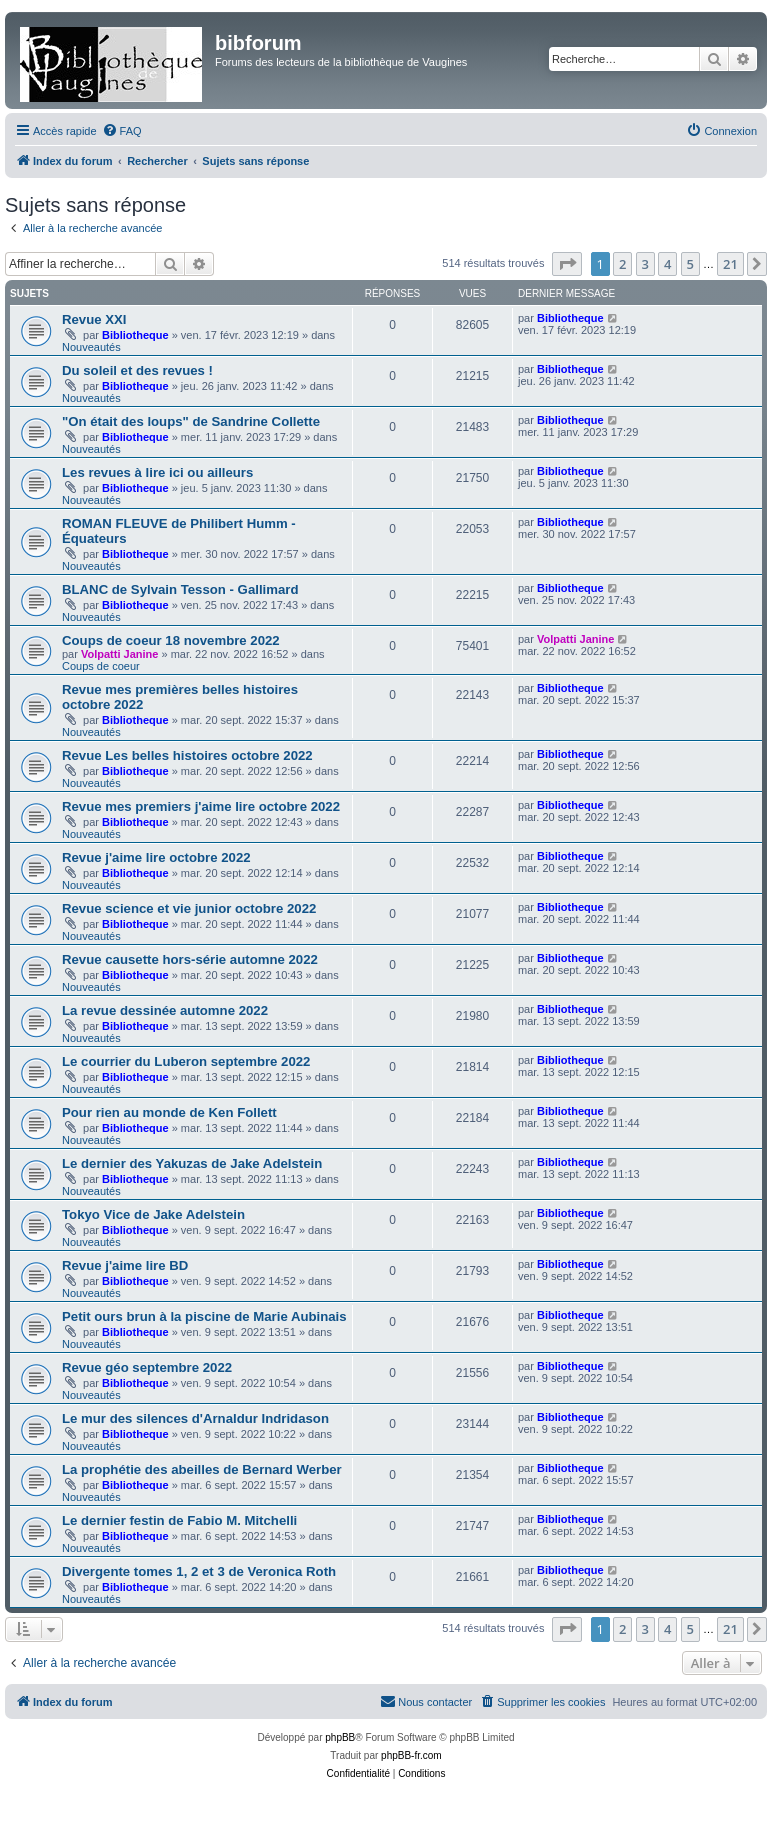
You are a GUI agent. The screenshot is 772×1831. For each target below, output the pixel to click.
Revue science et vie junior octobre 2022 (189, 908)
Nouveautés (91, 347)
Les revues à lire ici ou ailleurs (157, 472)
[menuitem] (122, 131)
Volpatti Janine (119, 654)
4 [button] (667, 264)
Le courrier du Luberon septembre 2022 (186, 1061)
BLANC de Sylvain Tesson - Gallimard (180, 589)
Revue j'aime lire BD (125, 1265)
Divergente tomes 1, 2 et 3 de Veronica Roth (199, 1571)
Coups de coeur (101, 666)
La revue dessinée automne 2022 (165, 1010)
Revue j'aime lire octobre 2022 (156, 857)
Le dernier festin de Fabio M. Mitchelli (179, 1520)
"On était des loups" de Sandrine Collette (191, 421)
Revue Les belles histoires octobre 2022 (187, 755)
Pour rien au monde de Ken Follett (169, 1112)
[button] (567, 264)
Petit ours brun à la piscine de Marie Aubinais (204, 1316)
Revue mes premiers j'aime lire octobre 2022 (201, 806)
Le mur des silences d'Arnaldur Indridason (195, 1418)
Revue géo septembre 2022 (147, 1367)
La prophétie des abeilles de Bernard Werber (202, 1469)
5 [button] (690, 264)
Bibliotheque (135, 335)
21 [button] (730, 264)
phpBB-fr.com (411, 1755)
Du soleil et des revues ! (137, 370)
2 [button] (622, 264)
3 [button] (645, 264)
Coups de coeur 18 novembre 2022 (171, 640)
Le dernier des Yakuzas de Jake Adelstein (192, 1163)
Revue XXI (94, 319)
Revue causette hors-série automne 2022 (190, 959)
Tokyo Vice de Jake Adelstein (153, 1214)
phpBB (340, 1737)
